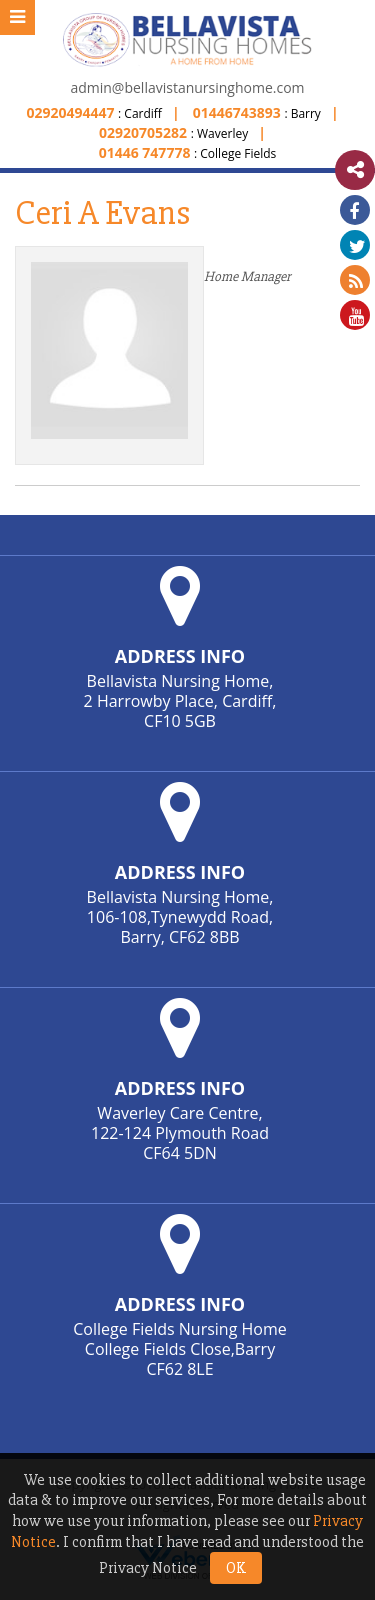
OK (236, 1568)
